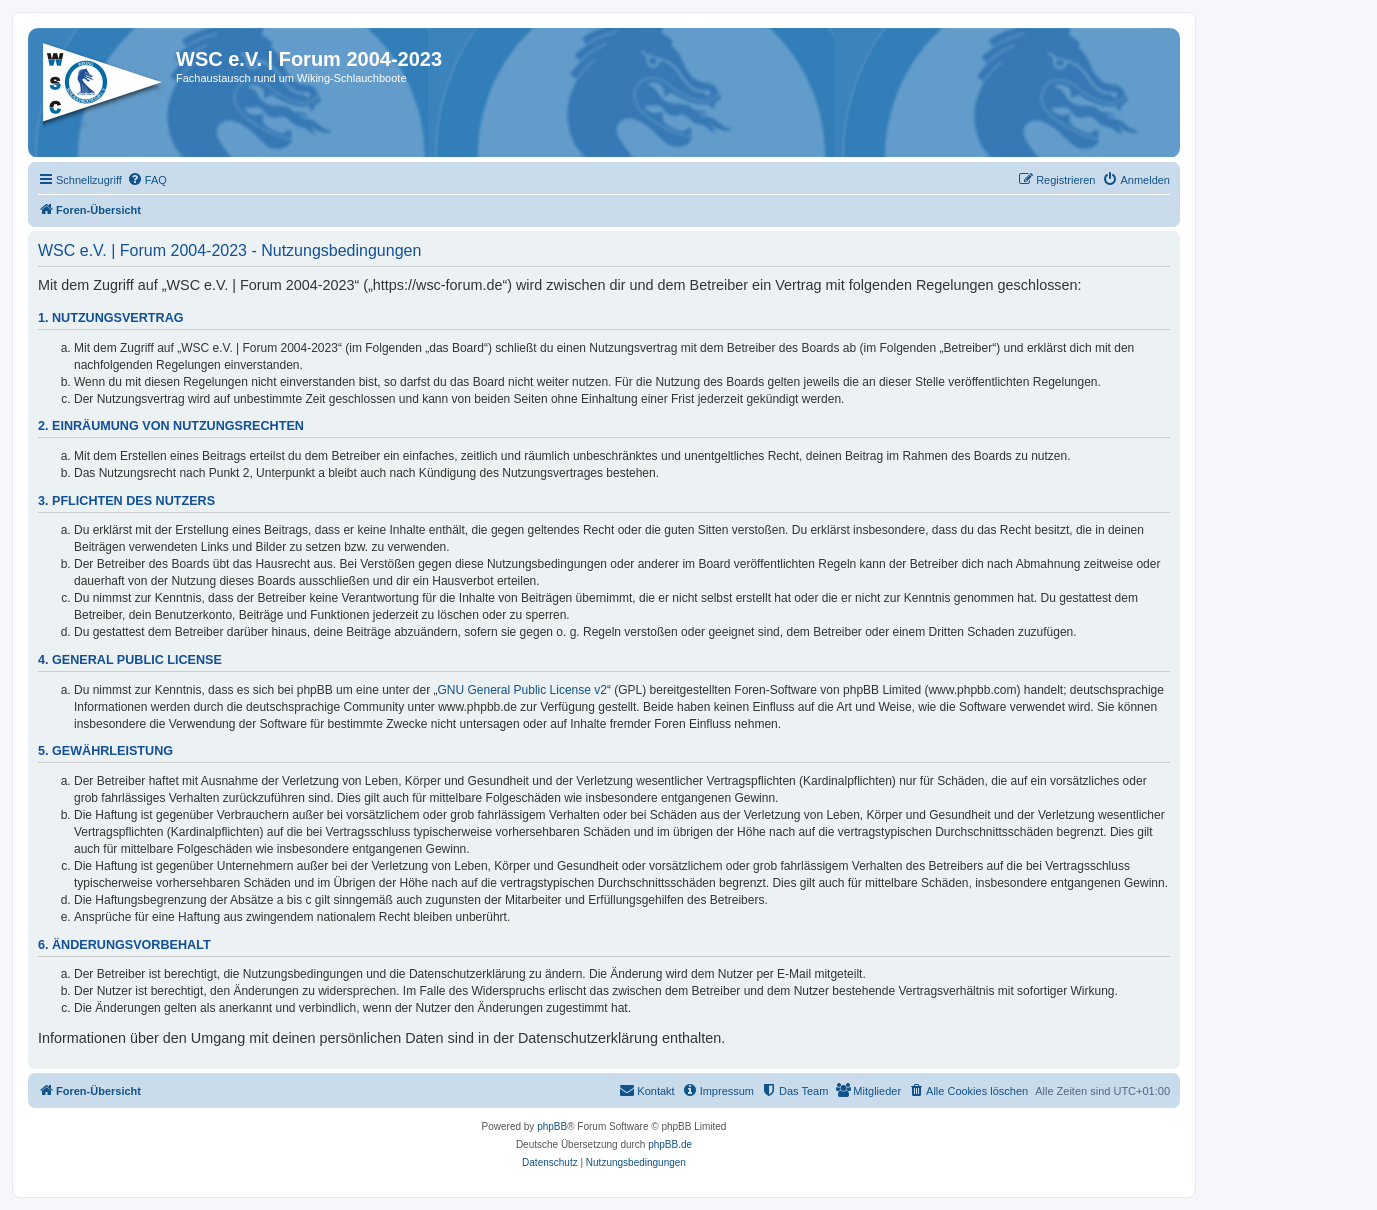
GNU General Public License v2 (522, 690)
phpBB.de (670, 1144)
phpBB (552, 1126)
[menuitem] (147, 180)
